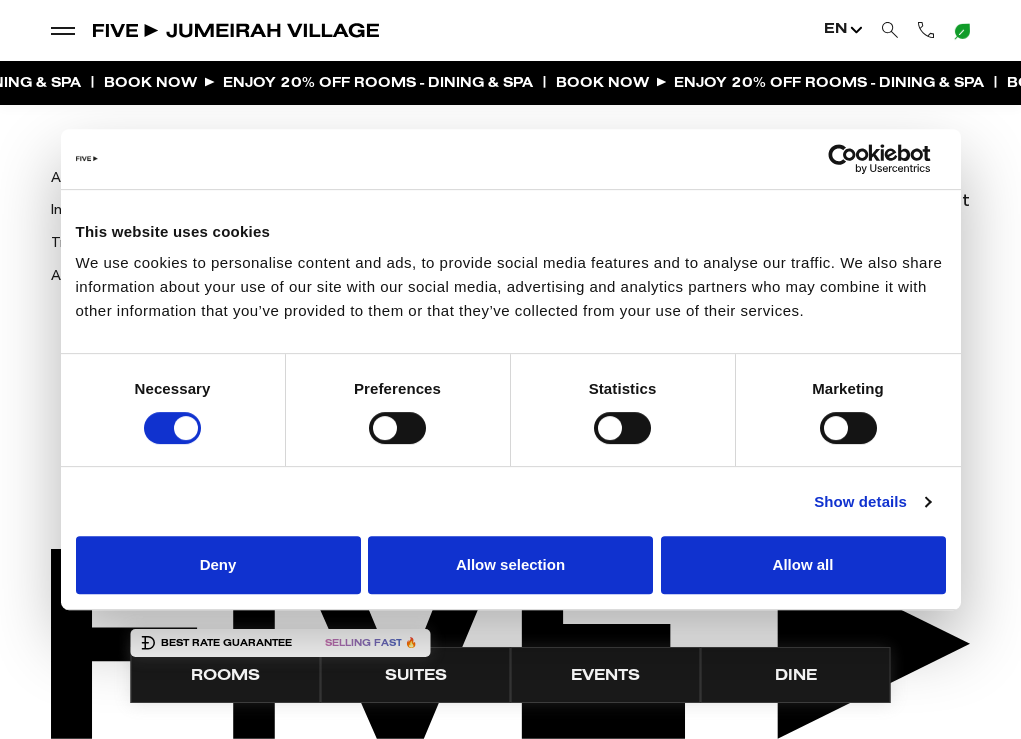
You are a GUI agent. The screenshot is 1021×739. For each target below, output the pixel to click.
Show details (860, 501)
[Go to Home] (237, 30)
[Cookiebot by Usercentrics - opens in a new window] (858, 159)
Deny (218, 564)
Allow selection (510, 564)
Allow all (803, 564)
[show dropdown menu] (63, 30)
